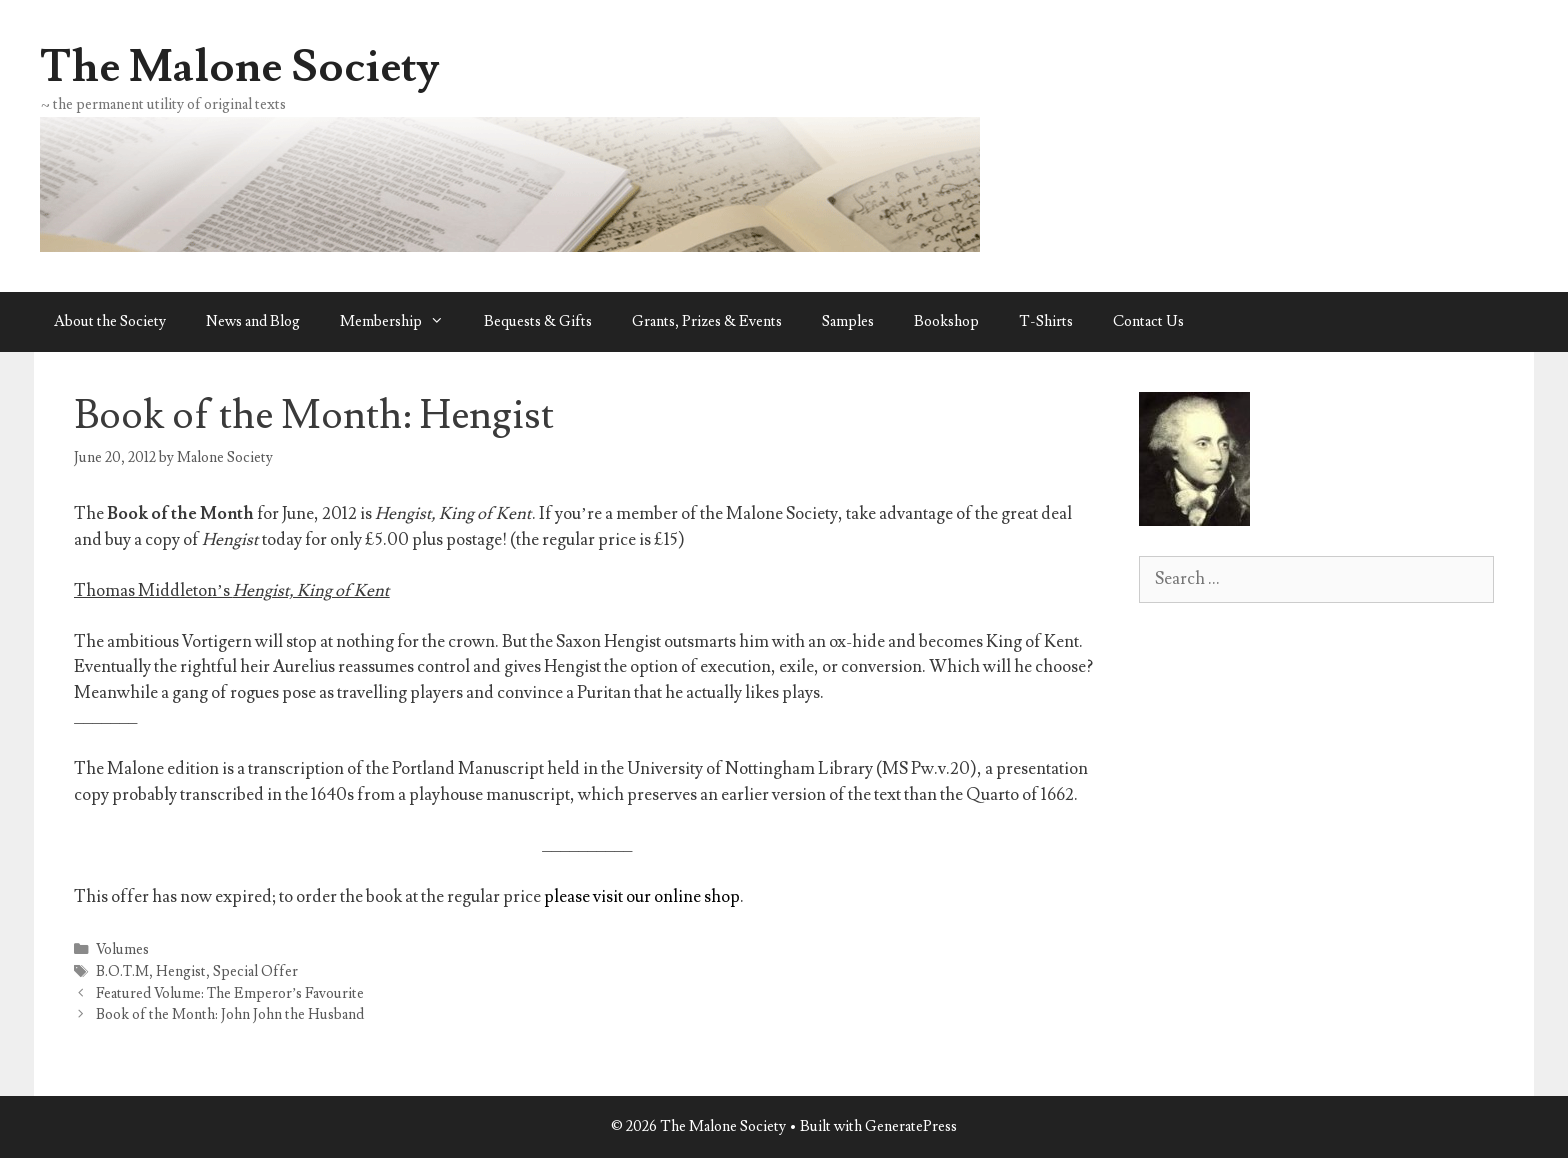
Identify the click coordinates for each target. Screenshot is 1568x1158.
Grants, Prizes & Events (707, 321)
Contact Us (1148, 321)
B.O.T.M (122, 971)
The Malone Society (240, 67)
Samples (848, 321)
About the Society (110, 321)
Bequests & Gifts (538, 321)
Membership (402, 322)
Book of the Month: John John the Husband (230, 1014)
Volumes (122, 949)
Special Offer (255, 971)
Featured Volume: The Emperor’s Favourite (230, 993)
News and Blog (253, 321)
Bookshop (946, 321)
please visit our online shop (642, 897)
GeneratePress (911, 1126)
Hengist (181, 971)
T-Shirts (1046, 321)
